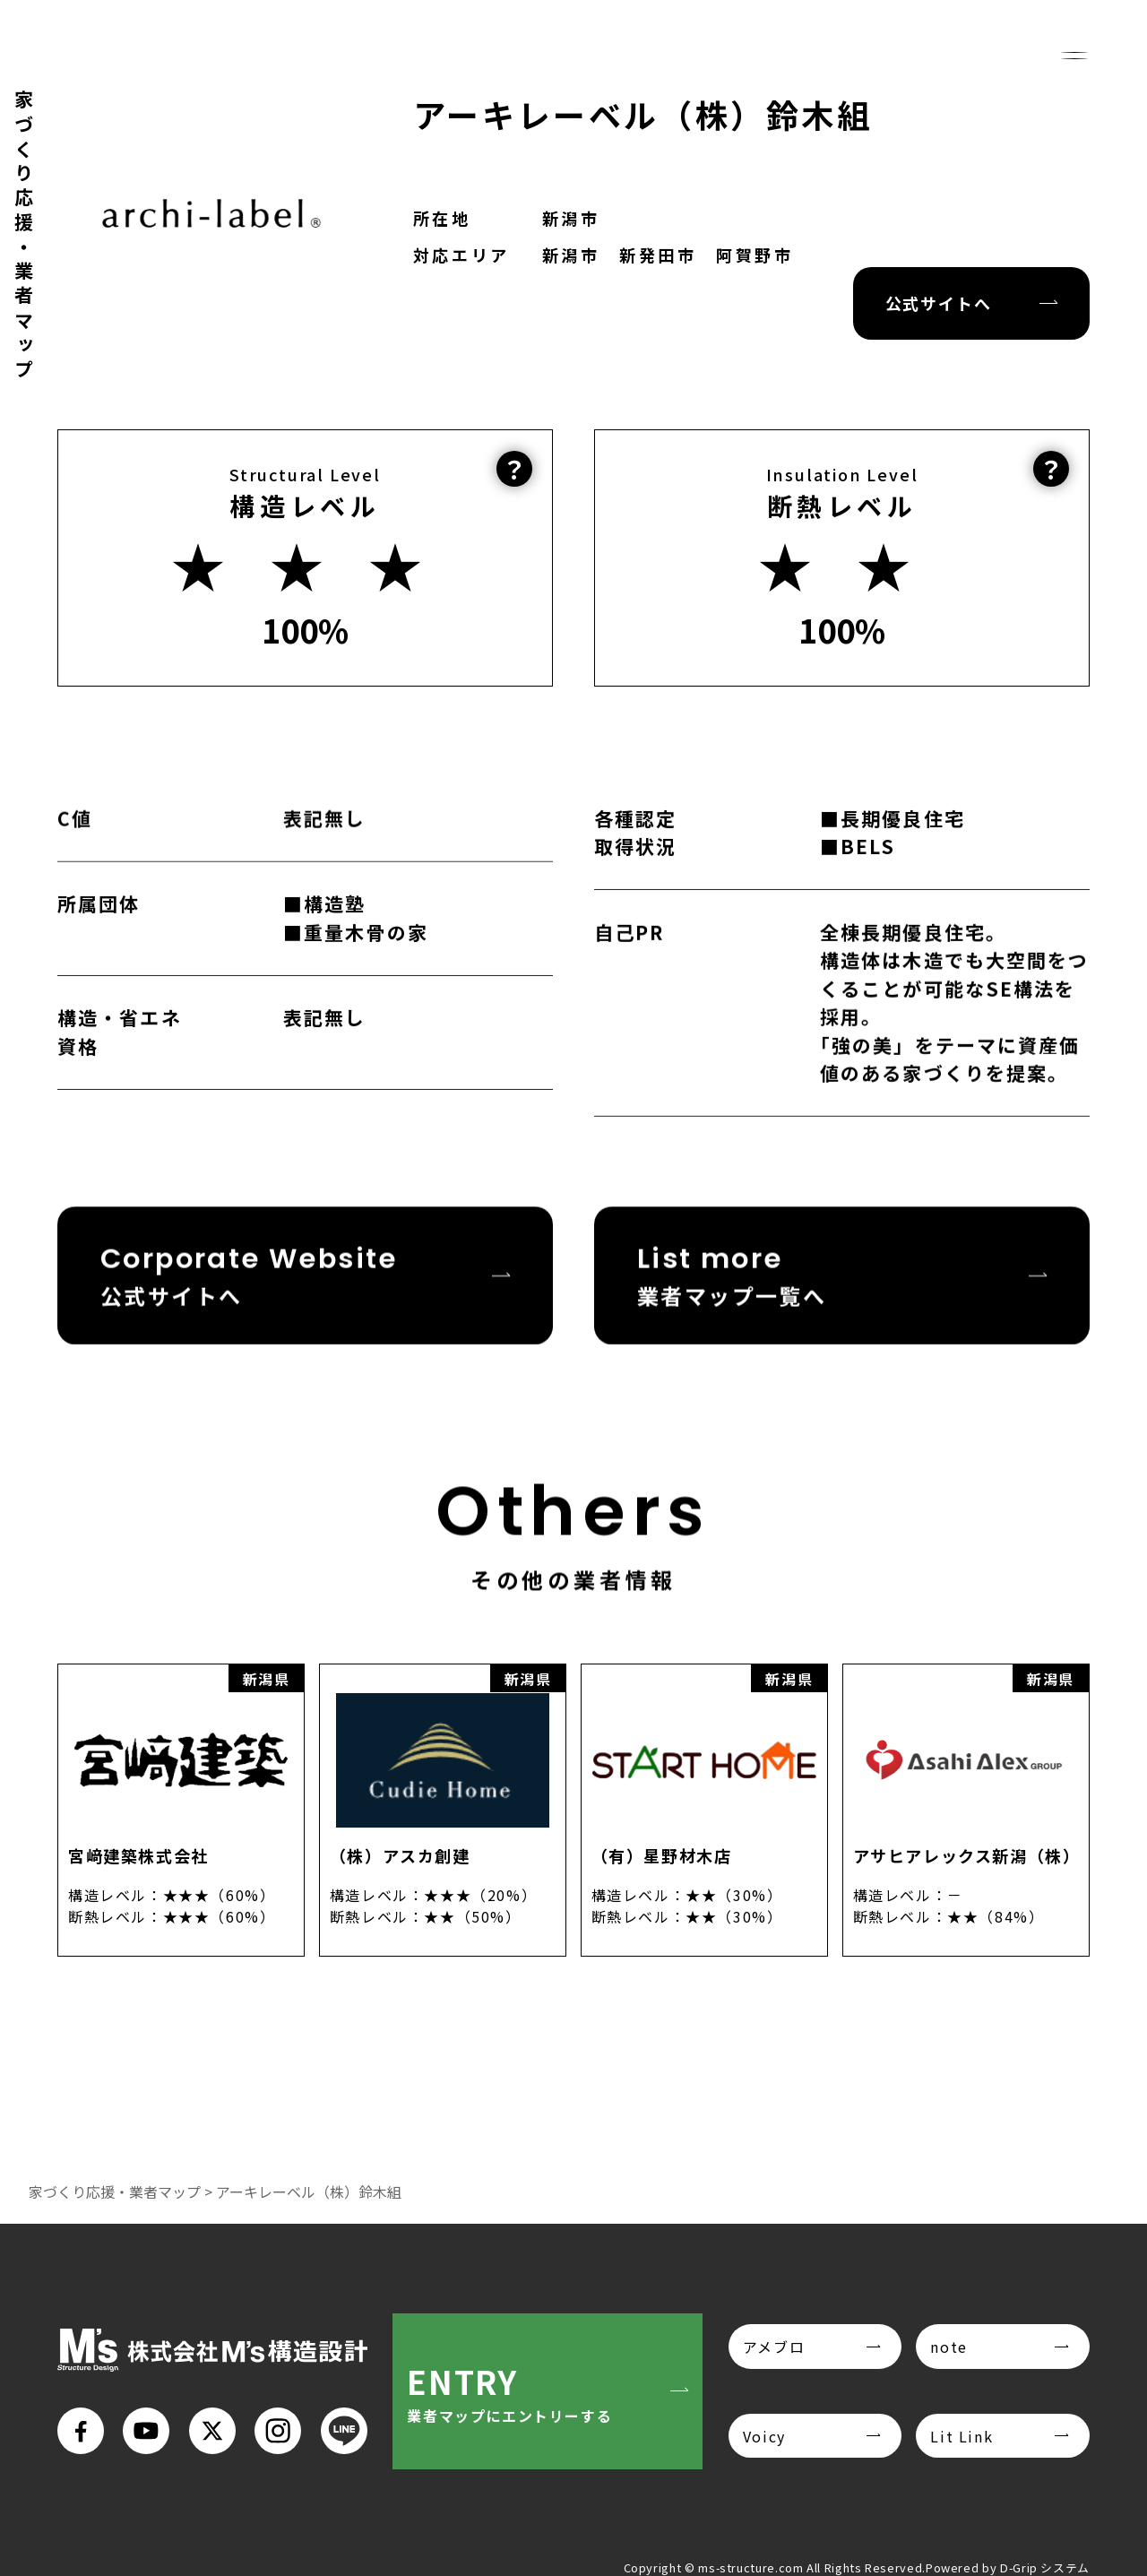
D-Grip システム (1045, 2567)
